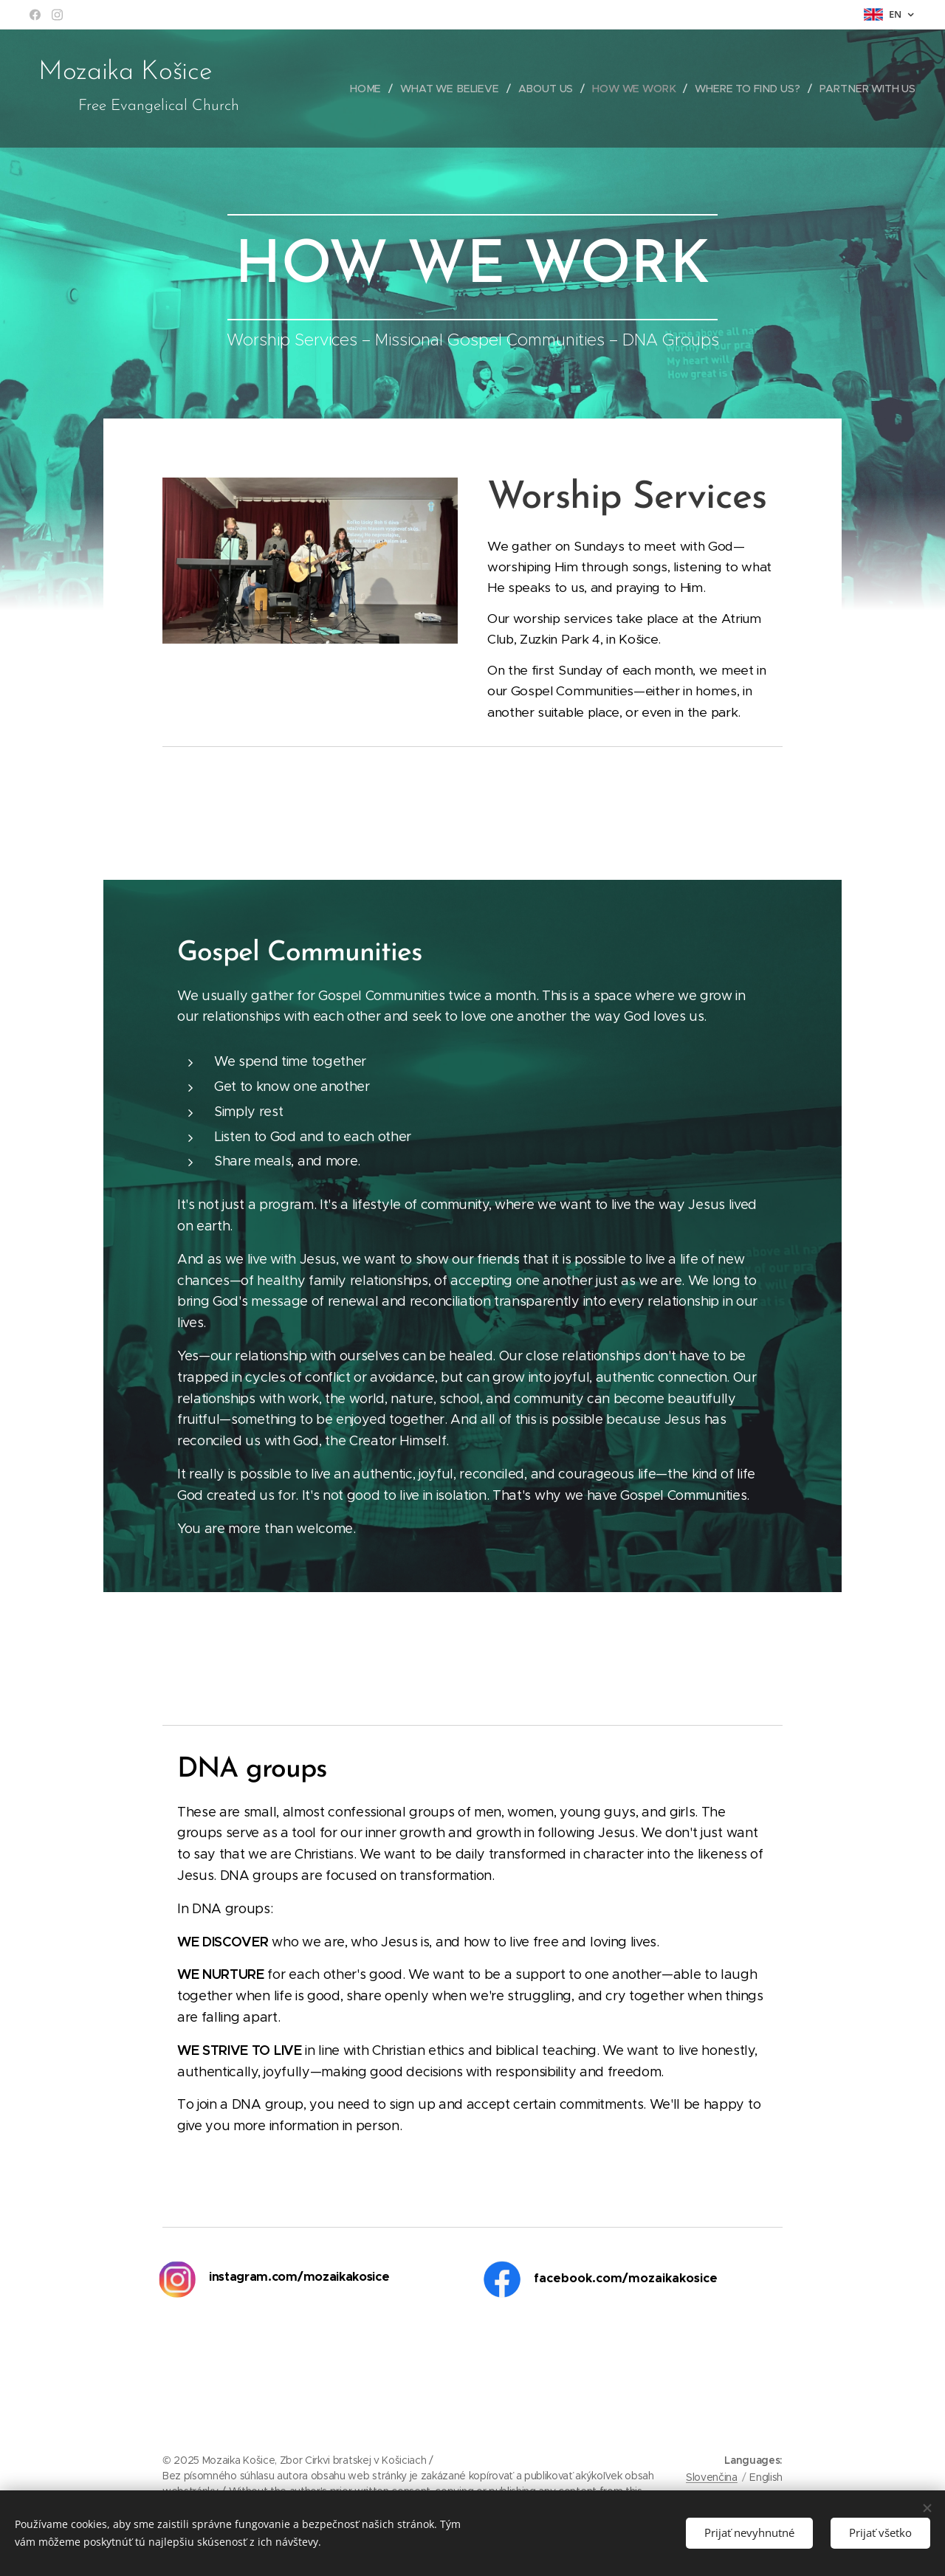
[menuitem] (372, 88)
